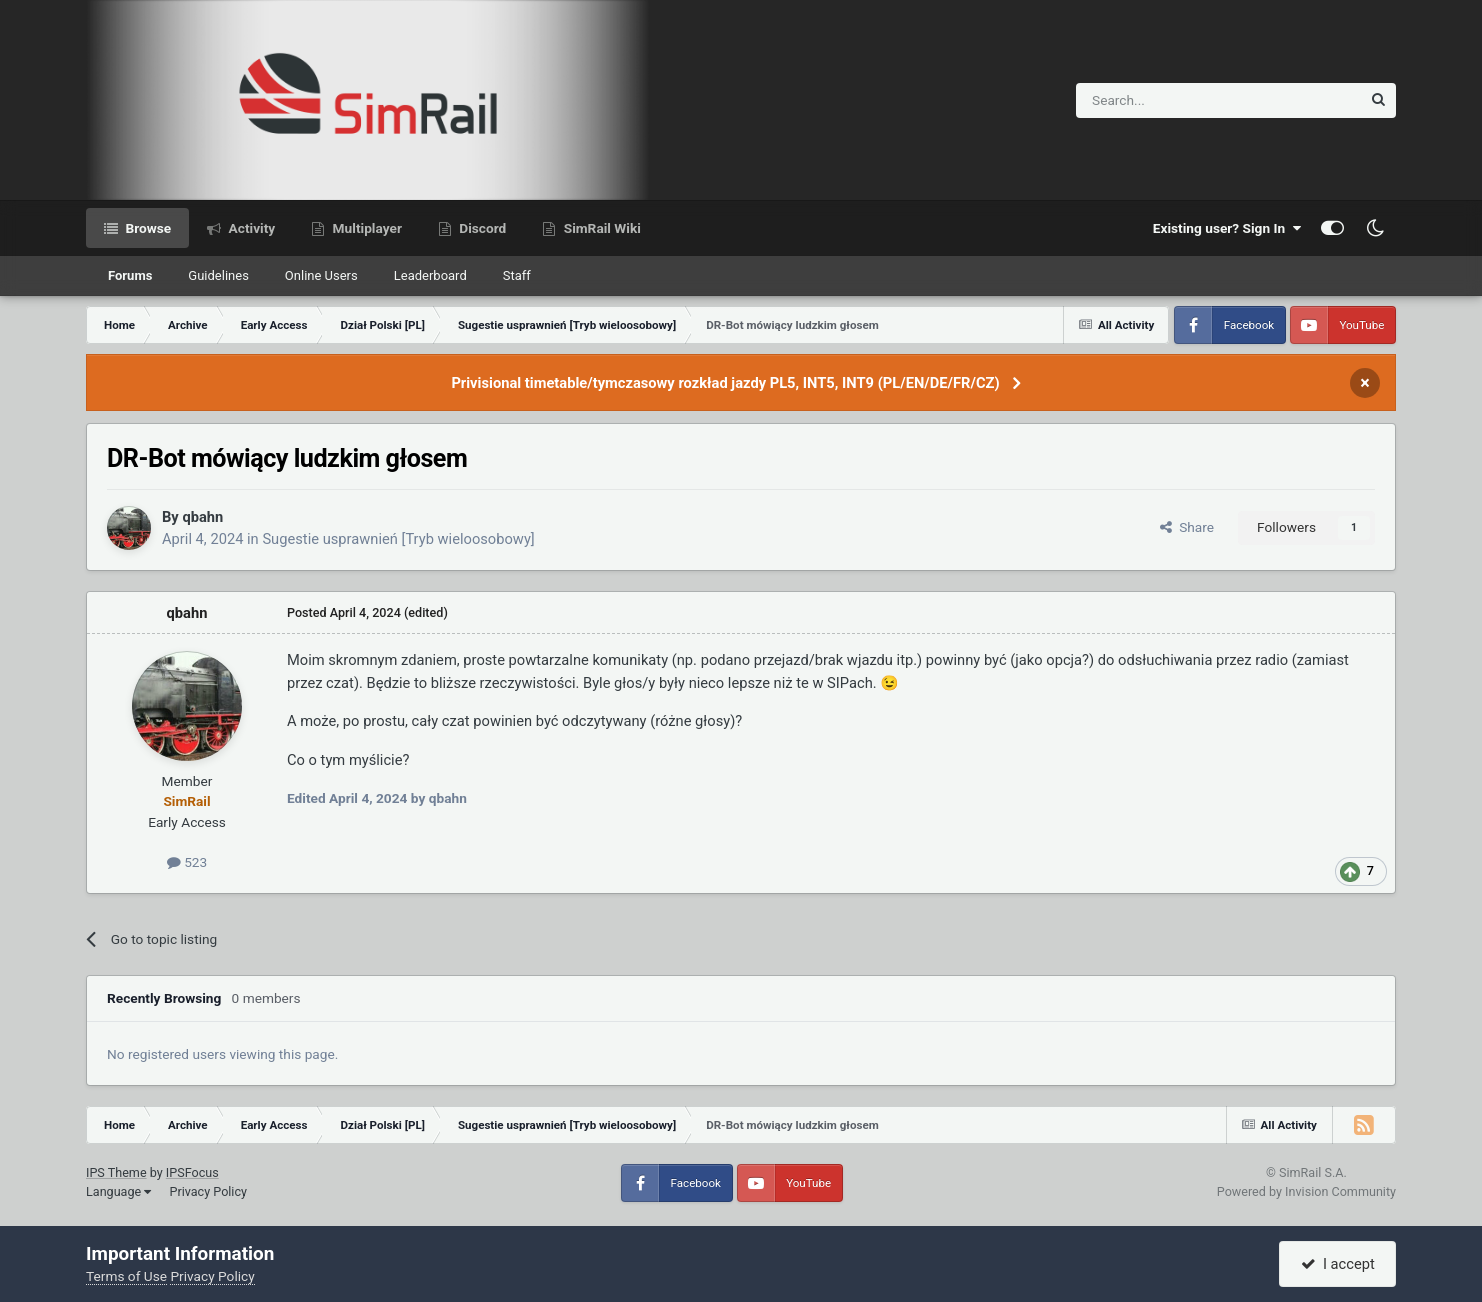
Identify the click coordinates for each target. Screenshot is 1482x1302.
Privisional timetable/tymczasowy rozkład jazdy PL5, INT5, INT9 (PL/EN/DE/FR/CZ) (725, 383)
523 (187, 862)
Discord (481, 228)
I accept (1338, 1264)
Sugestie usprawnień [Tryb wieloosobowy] (398, 539)
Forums (130, 275)
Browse (146, 228)
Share (1187, 527)
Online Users (321, 275)
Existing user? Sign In (1227, 228)
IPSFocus (192, 1172)
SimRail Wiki (600, 228)
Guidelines (218, 275)
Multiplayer (365, 228)
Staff (517, 275)
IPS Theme (116, 1172)
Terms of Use (126, 1276)
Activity (250, 228)
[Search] (1169, 100)
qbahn (202, 517)
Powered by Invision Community (1306, 1191)
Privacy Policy (208, 1191)
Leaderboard (430, 275)
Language (118, 1191)
